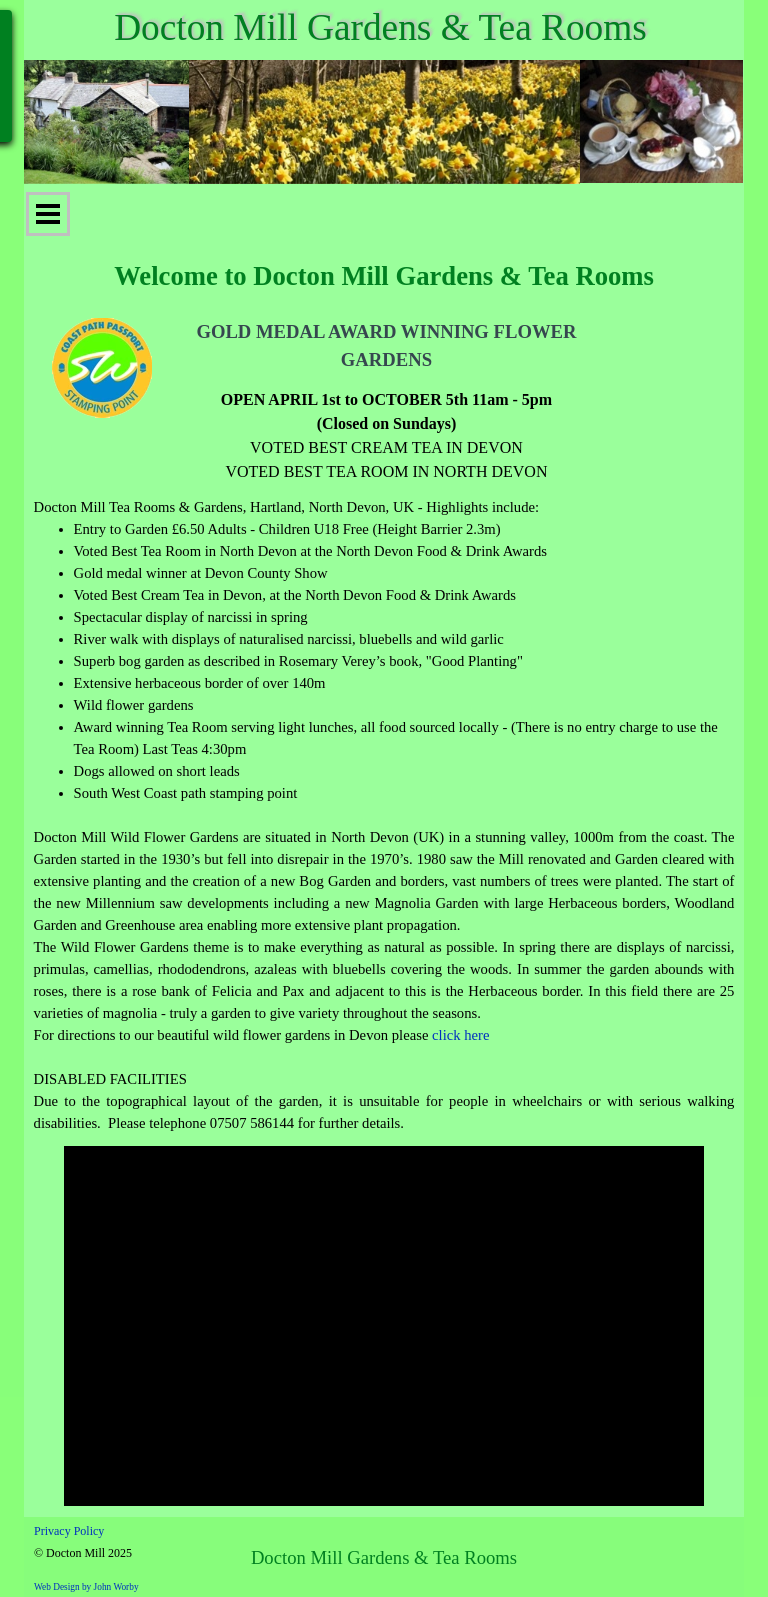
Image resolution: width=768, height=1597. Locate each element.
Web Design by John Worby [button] (86, 1587)
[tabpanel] (386, 401)
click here (460, 1035)
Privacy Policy (69, 1531)
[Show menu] (48, 214)
